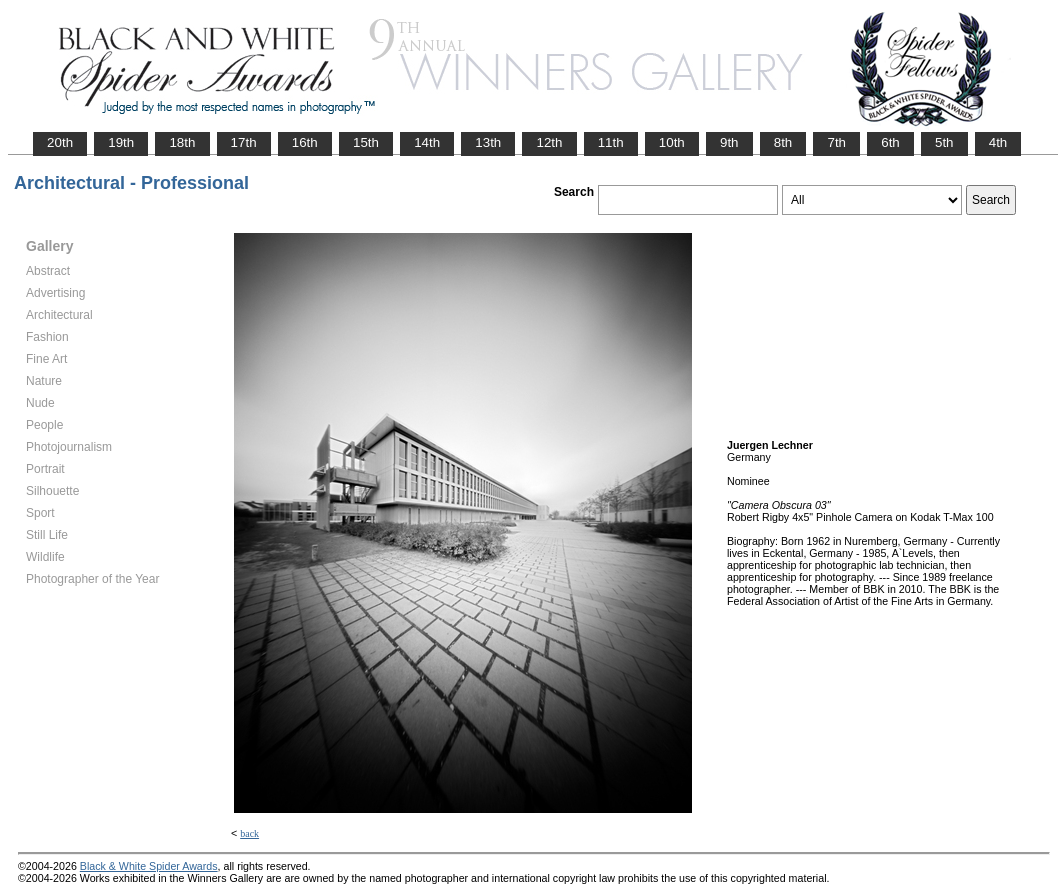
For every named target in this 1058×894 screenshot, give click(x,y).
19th (121, 142)
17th (244, 142)
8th (783, 142)
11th (611, 142)
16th (305, 142)
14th (427, 142)
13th (488, 142)
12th (549, 142)
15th (366, 142)
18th (182, 142)
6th (890, 142)
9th (729, 142)
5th (944, 142)
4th (998, 142)
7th (836, 142)
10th (672, 142)
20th (60, 142)
